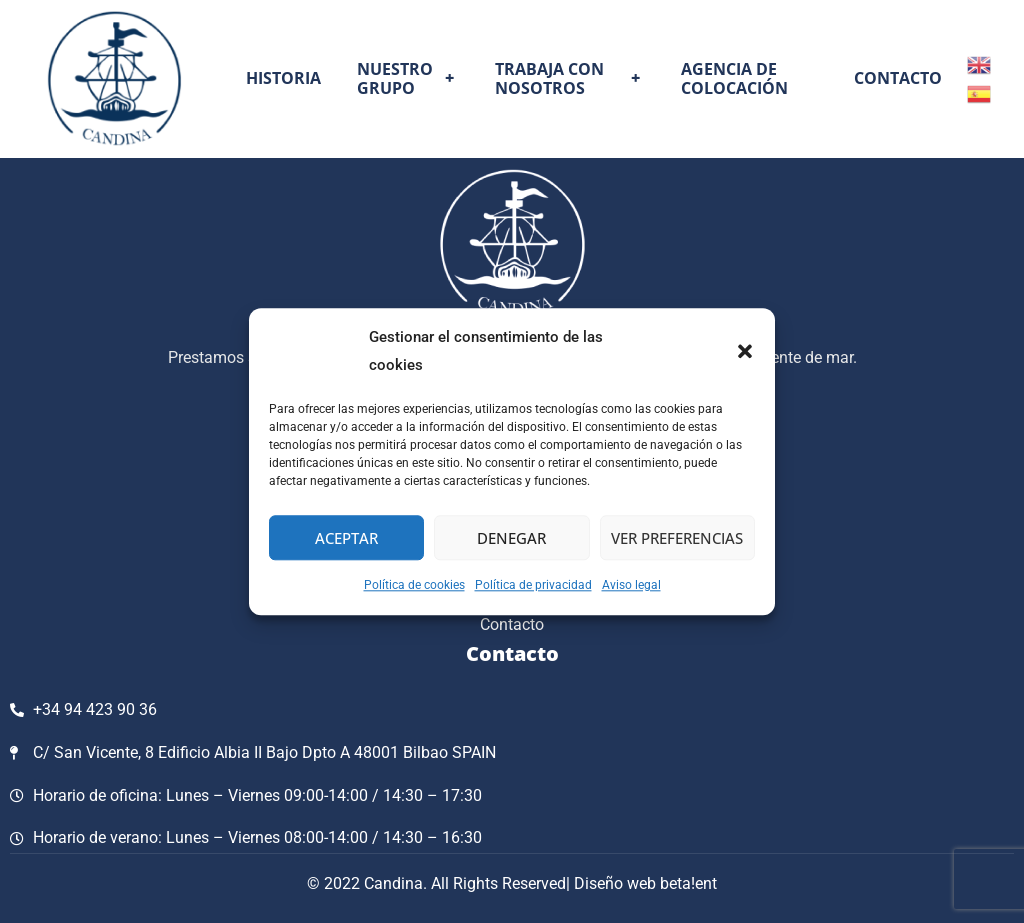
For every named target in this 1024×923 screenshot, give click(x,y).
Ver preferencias (677, 538)
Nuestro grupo (408, 78)
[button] (745, 352)
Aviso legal (631, 585)
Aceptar (346, 538)
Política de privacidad (533, 585)
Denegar (511, 538)
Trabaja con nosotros (569, 78)
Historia (283, 78)
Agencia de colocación (734, 78)
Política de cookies (414, 585)
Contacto (898, 78)
